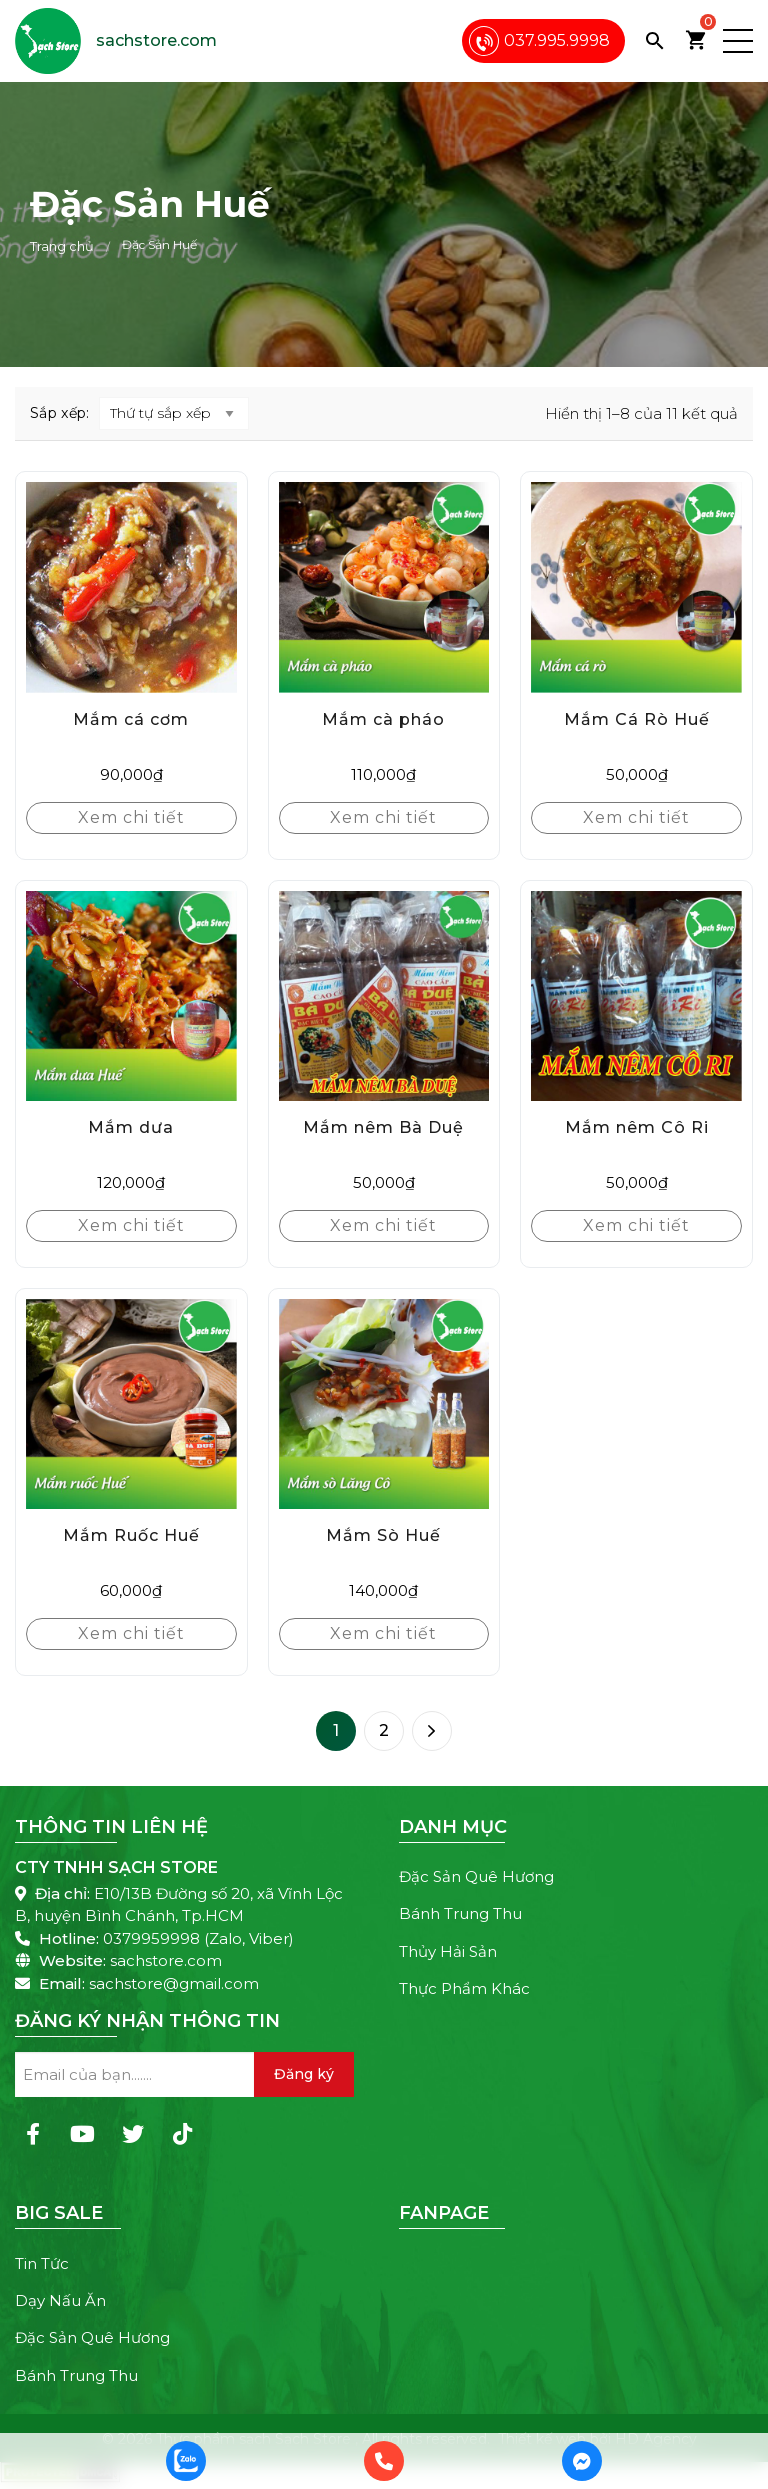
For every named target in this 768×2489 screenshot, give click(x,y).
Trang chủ (62, 246)
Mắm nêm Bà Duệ (383, 1127)
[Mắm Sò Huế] (384, 1404)
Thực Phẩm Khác (464, 1988)
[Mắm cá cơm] (131, 587)
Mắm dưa (131, 1127)
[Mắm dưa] (131, 996)
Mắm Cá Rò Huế (637, 719)
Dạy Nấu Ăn (60, 2300)
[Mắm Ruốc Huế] (131, 1404)
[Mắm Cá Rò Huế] (636, 587)
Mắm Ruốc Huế (131, 1535)
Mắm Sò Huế (383, 1535)
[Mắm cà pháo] (384, 587)
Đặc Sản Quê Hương (476, 1876)
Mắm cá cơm (131, 719)
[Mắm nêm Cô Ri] (636, 996)
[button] (738, 41)
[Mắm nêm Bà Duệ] (384, 996)
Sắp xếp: (59, 413)
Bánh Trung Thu (460, 1913)
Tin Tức (42, 2263)
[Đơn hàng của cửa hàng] (174, 413)
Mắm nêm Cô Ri (637, 1127)
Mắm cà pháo (383, 719)
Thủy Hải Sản (448, 1951)
